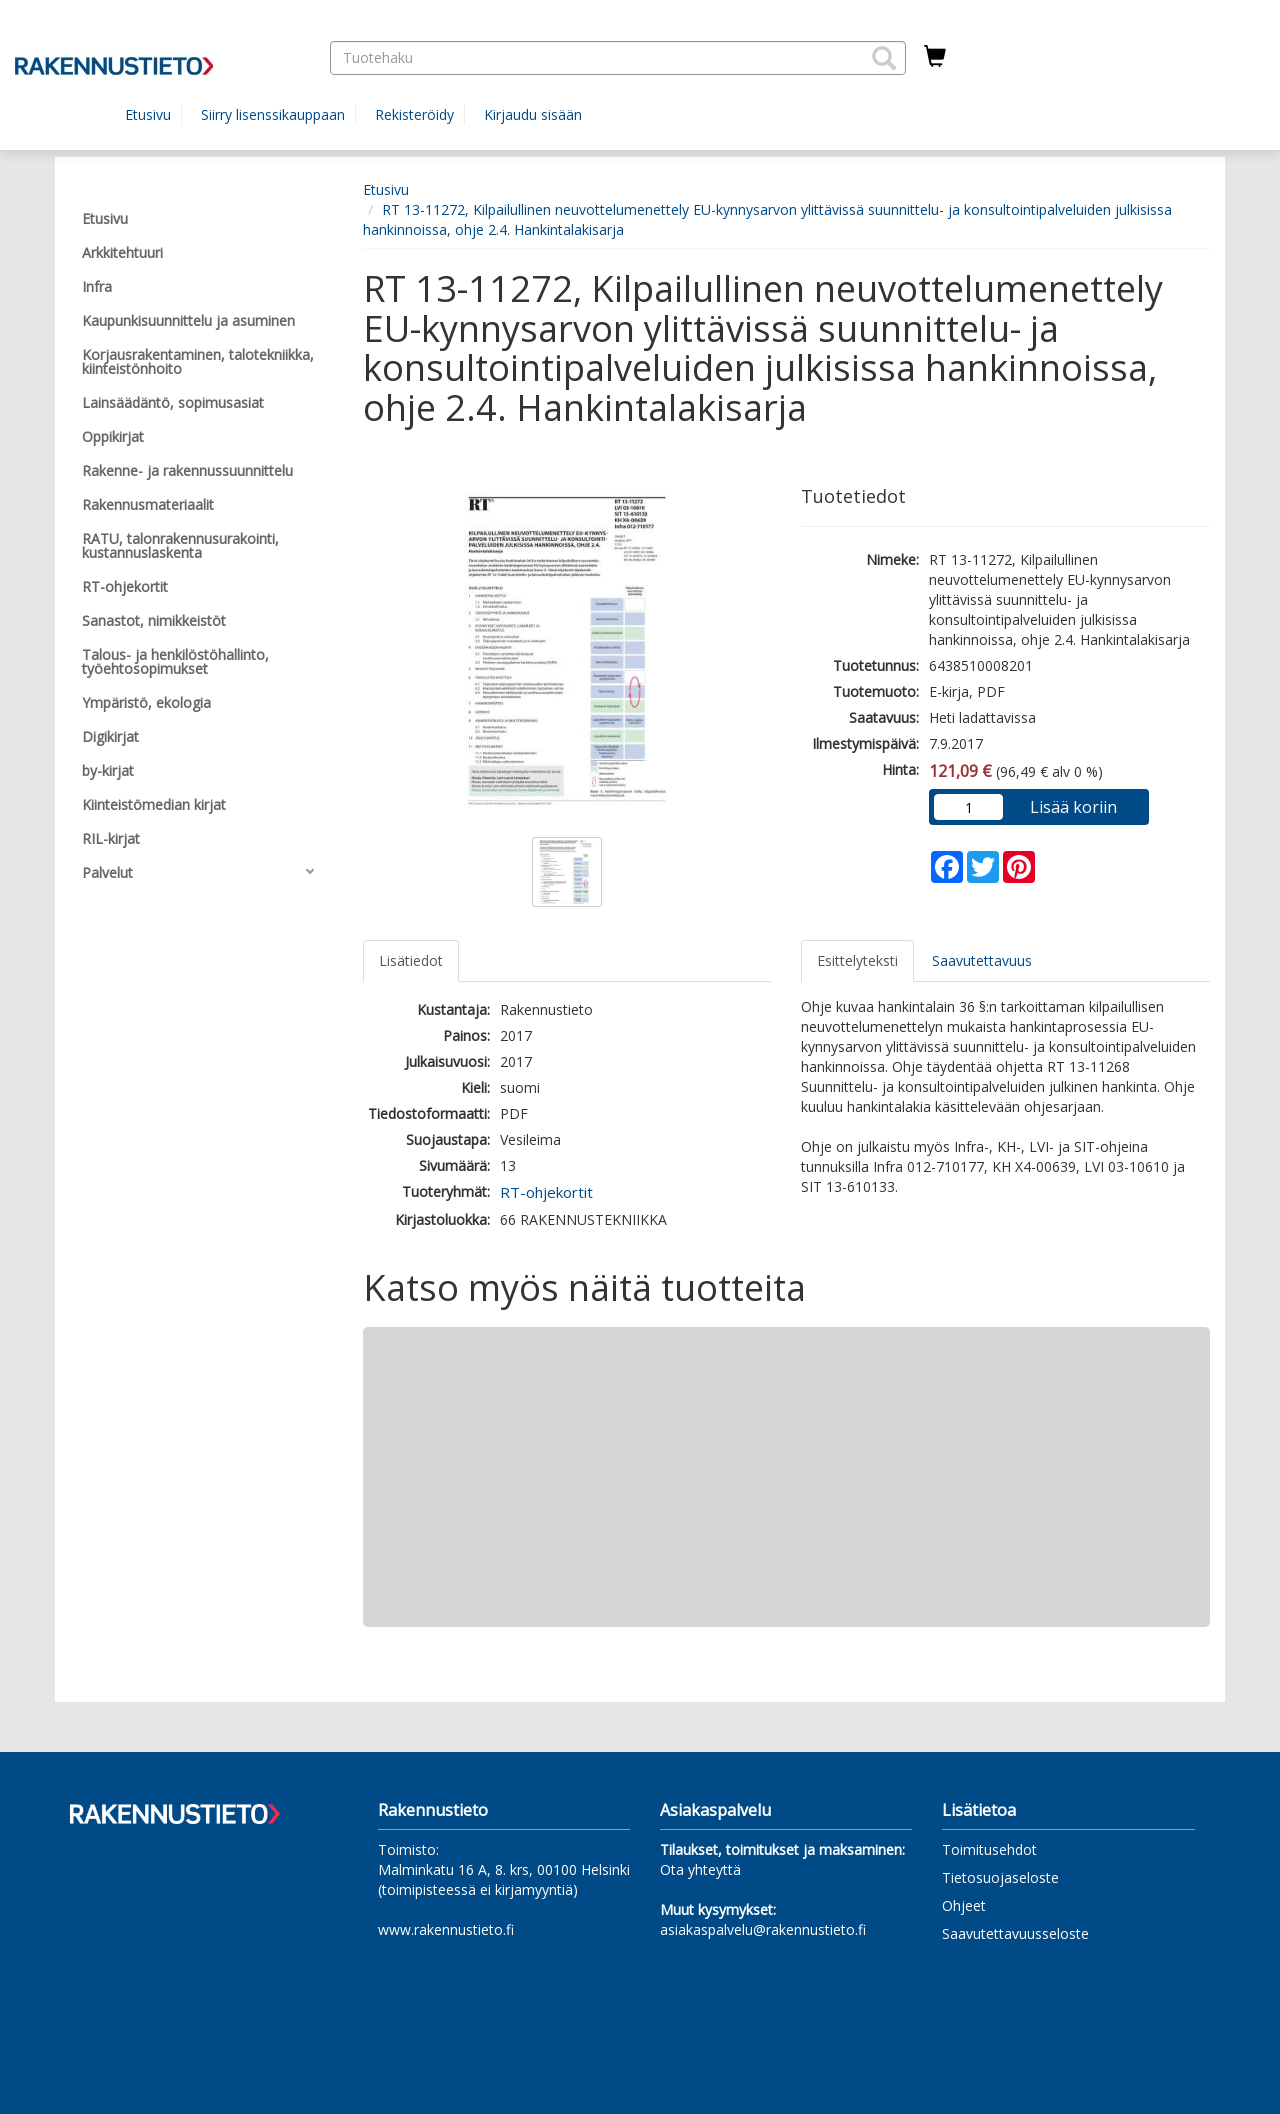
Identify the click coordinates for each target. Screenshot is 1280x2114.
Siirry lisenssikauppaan (273, 114)
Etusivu (148, 114)
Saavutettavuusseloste (1015, 1933)
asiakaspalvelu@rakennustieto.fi (763, 1929)
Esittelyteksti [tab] (857, 960)
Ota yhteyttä (700, 1869)
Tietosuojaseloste (1000, 1877)
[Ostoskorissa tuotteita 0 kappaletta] (935, 57)
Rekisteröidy (414, 114)
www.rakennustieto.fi (446, 1929)
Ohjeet (964, 1905)
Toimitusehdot (989, 1849)
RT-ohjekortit (546, 1192)
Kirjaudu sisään (533, 114)
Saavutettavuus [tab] (982, 960)
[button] (884, 58)
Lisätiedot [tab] (411, 960)
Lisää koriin (1073, 807)
